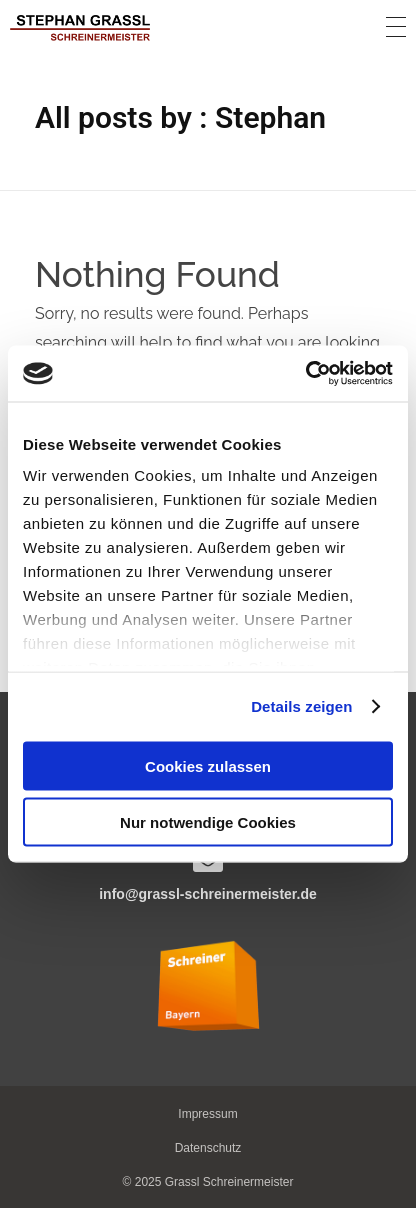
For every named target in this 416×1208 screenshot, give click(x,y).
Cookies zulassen (208, 765)
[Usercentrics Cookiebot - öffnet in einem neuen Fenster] (305, 374)
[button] (208, 1148)
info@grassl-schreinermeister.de (208, 894)
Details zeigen (301, 706)
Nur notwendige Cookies (208, 822)
